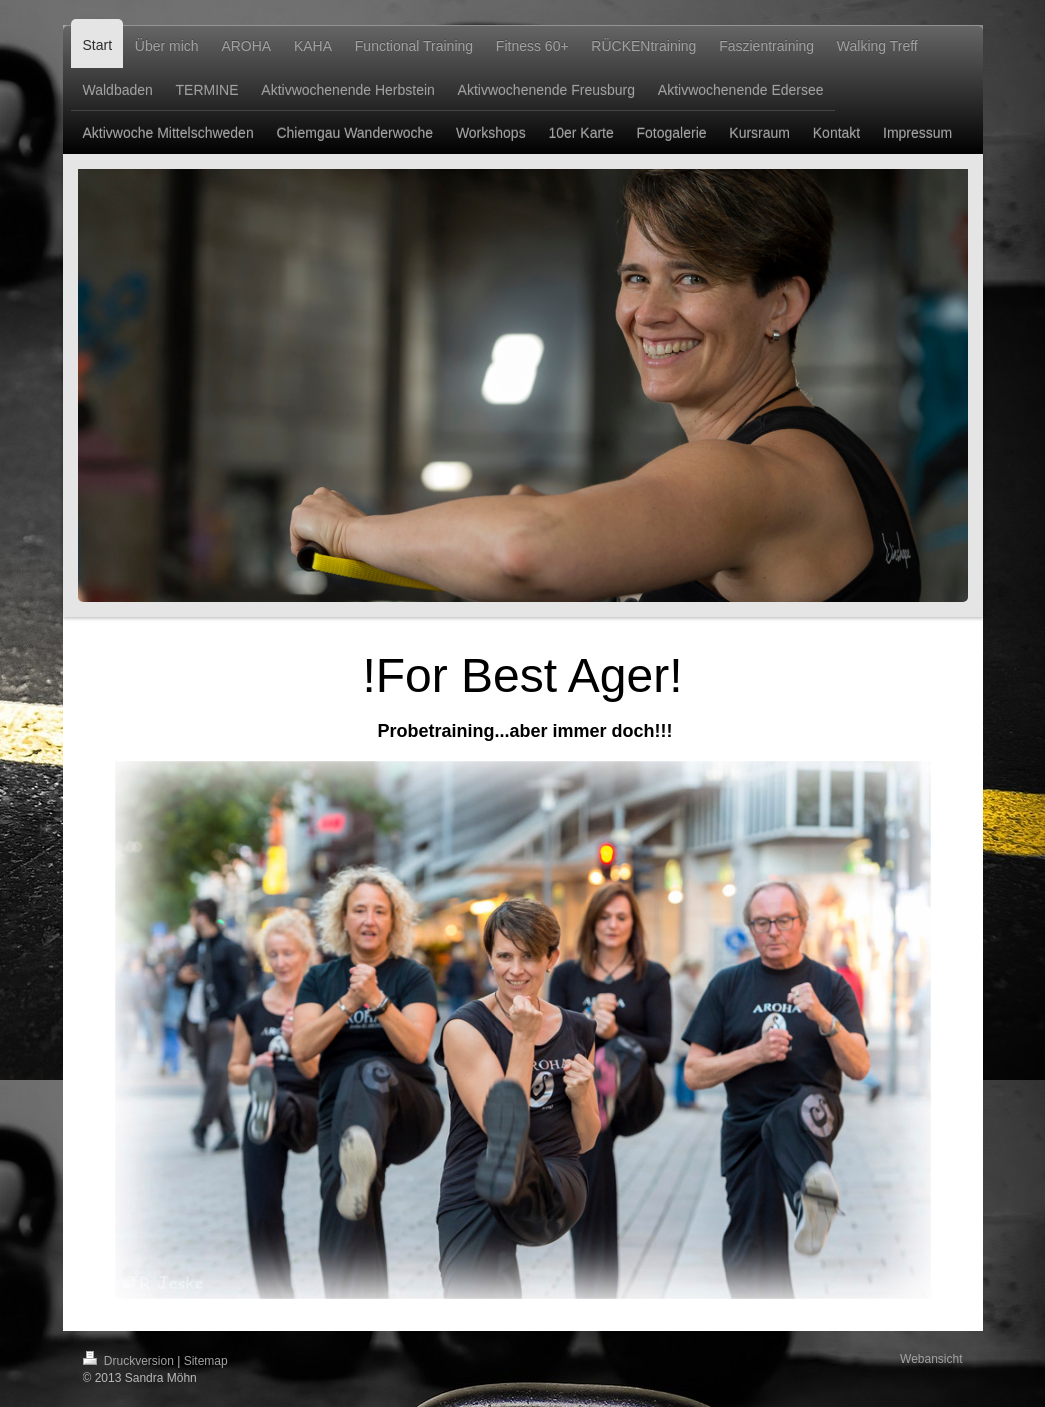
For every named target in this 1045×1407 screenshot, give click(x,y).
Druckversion (130, 1361)
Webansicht (931, 1359)
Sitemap (206, 1361)
